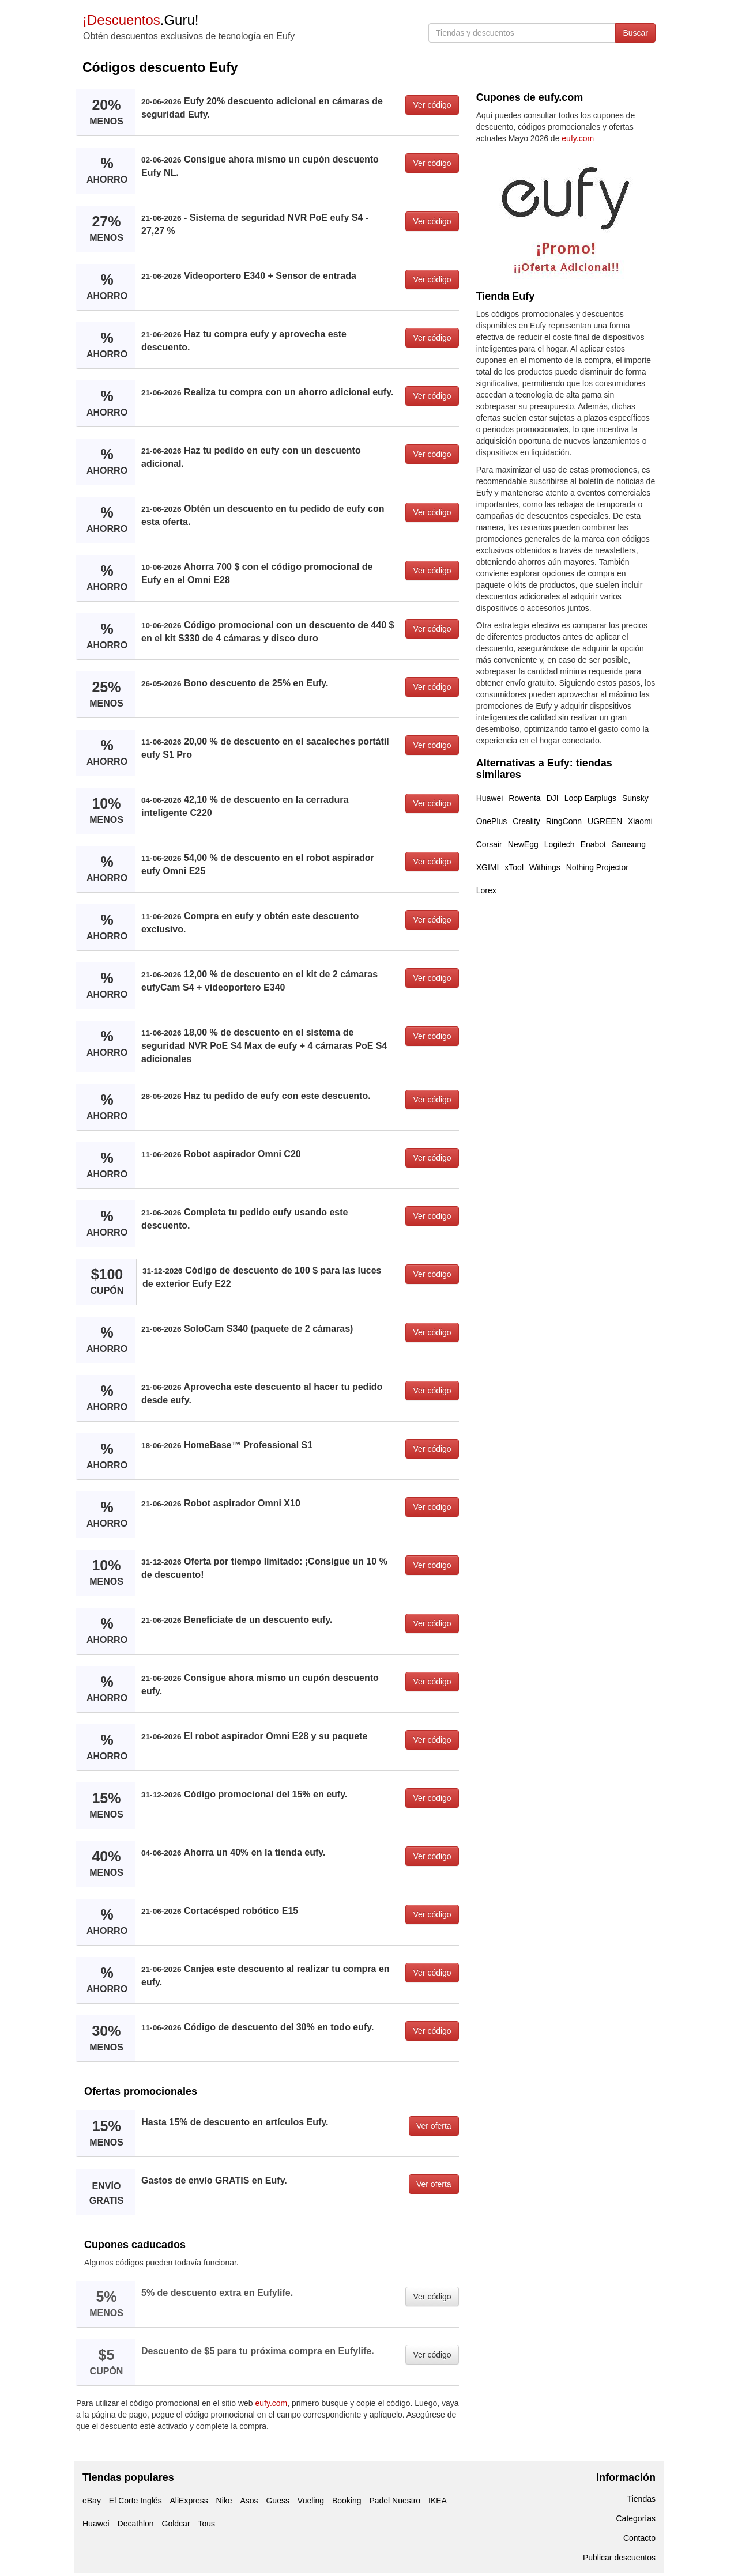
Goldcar (176, 2523)
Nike (224, 2500)
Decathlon (136, 2523)
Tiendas (641, 2498)
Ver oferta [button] (433, 2126)
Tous (206, 2523)
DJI (553, 798)
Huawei (489, 798)
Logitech (559, 844)
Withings (544, 867)
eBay (91, 2500)
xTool (514, 867)
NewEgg (523, 844)
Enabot (593, 844)
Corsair (489, 844)
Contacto (639, 2538)
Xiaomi (640, 821)
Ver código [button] (432, 104)
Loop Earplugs (590, 798)
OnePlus (491, 821)
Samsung (629, 844)
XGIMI (487, 867)
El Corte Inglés (135, 2500)
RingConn (564, 821)
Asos (249, 2500)
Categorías (636, 2518)
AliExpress (189, 2500)
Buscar (635, 32)
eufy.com (271, 2403)
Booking (347, 2500)
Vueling (311, 2500)
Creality (526, 821)
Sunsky (635, 798)
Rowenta (524, 798)
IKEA (437, 2500)
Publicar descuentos (619, 2557)
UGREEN (605, 821)
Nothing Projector (597, 867)
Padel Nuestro (394, 2500)
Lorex (486, 890)
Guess (277, 2500)
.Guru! (140, 20)
